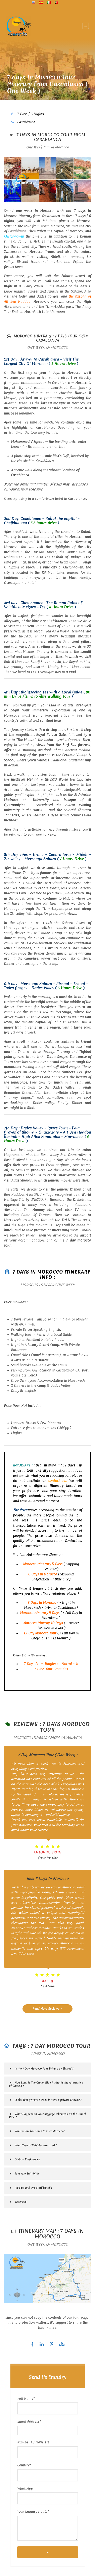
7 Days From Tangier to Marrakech (51, 1664)
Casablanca (17, 231)
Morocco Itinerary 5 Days (42, 1564)
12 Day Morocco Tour (39, 1633)
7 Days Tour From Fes (51, 1669)
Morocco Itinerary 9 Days (39, 1613)
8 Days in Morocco (42, 1602)
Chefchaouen (14, 236)
